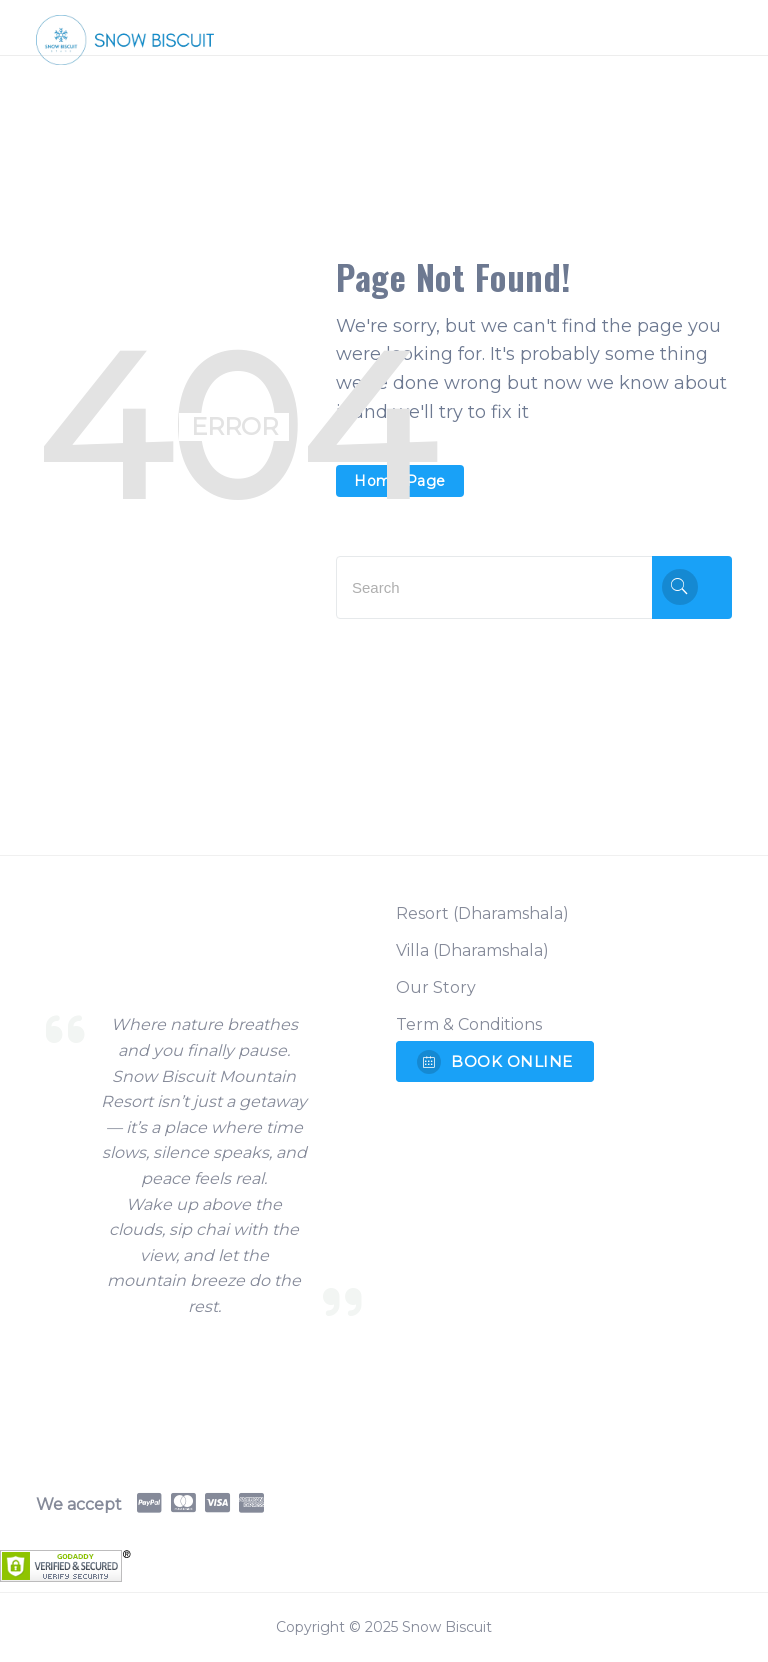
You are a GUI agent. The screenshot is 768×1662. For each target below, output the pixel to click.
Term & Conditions (469, 1024)
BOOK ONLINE (495, 1062)
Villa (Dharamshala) (472, 950)
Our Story (436, 987)
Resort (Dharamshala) (482, 913)
